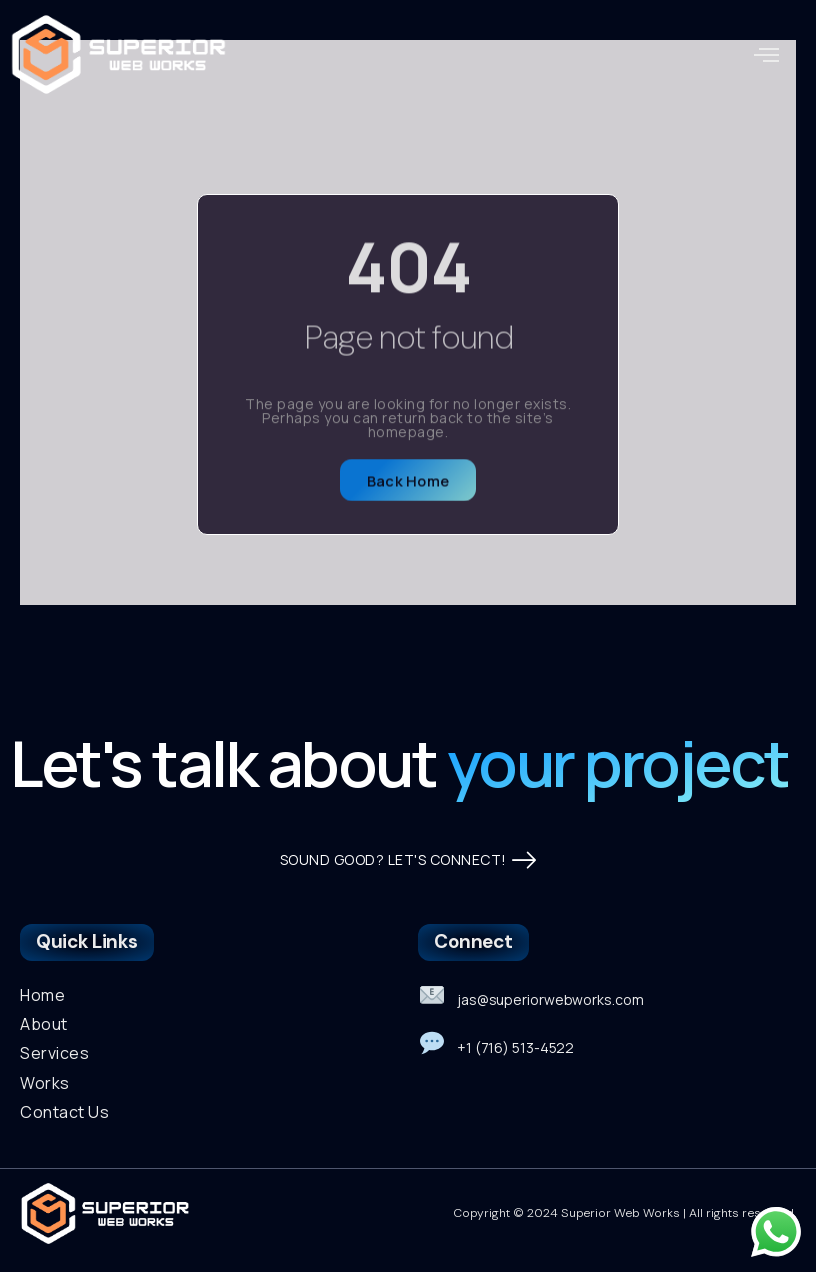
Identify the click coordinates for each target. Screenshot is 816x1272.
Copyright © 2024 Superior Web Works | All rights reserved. (626, 1213)
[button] (767, 55)
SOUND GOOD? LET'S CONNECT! (408, 861)
